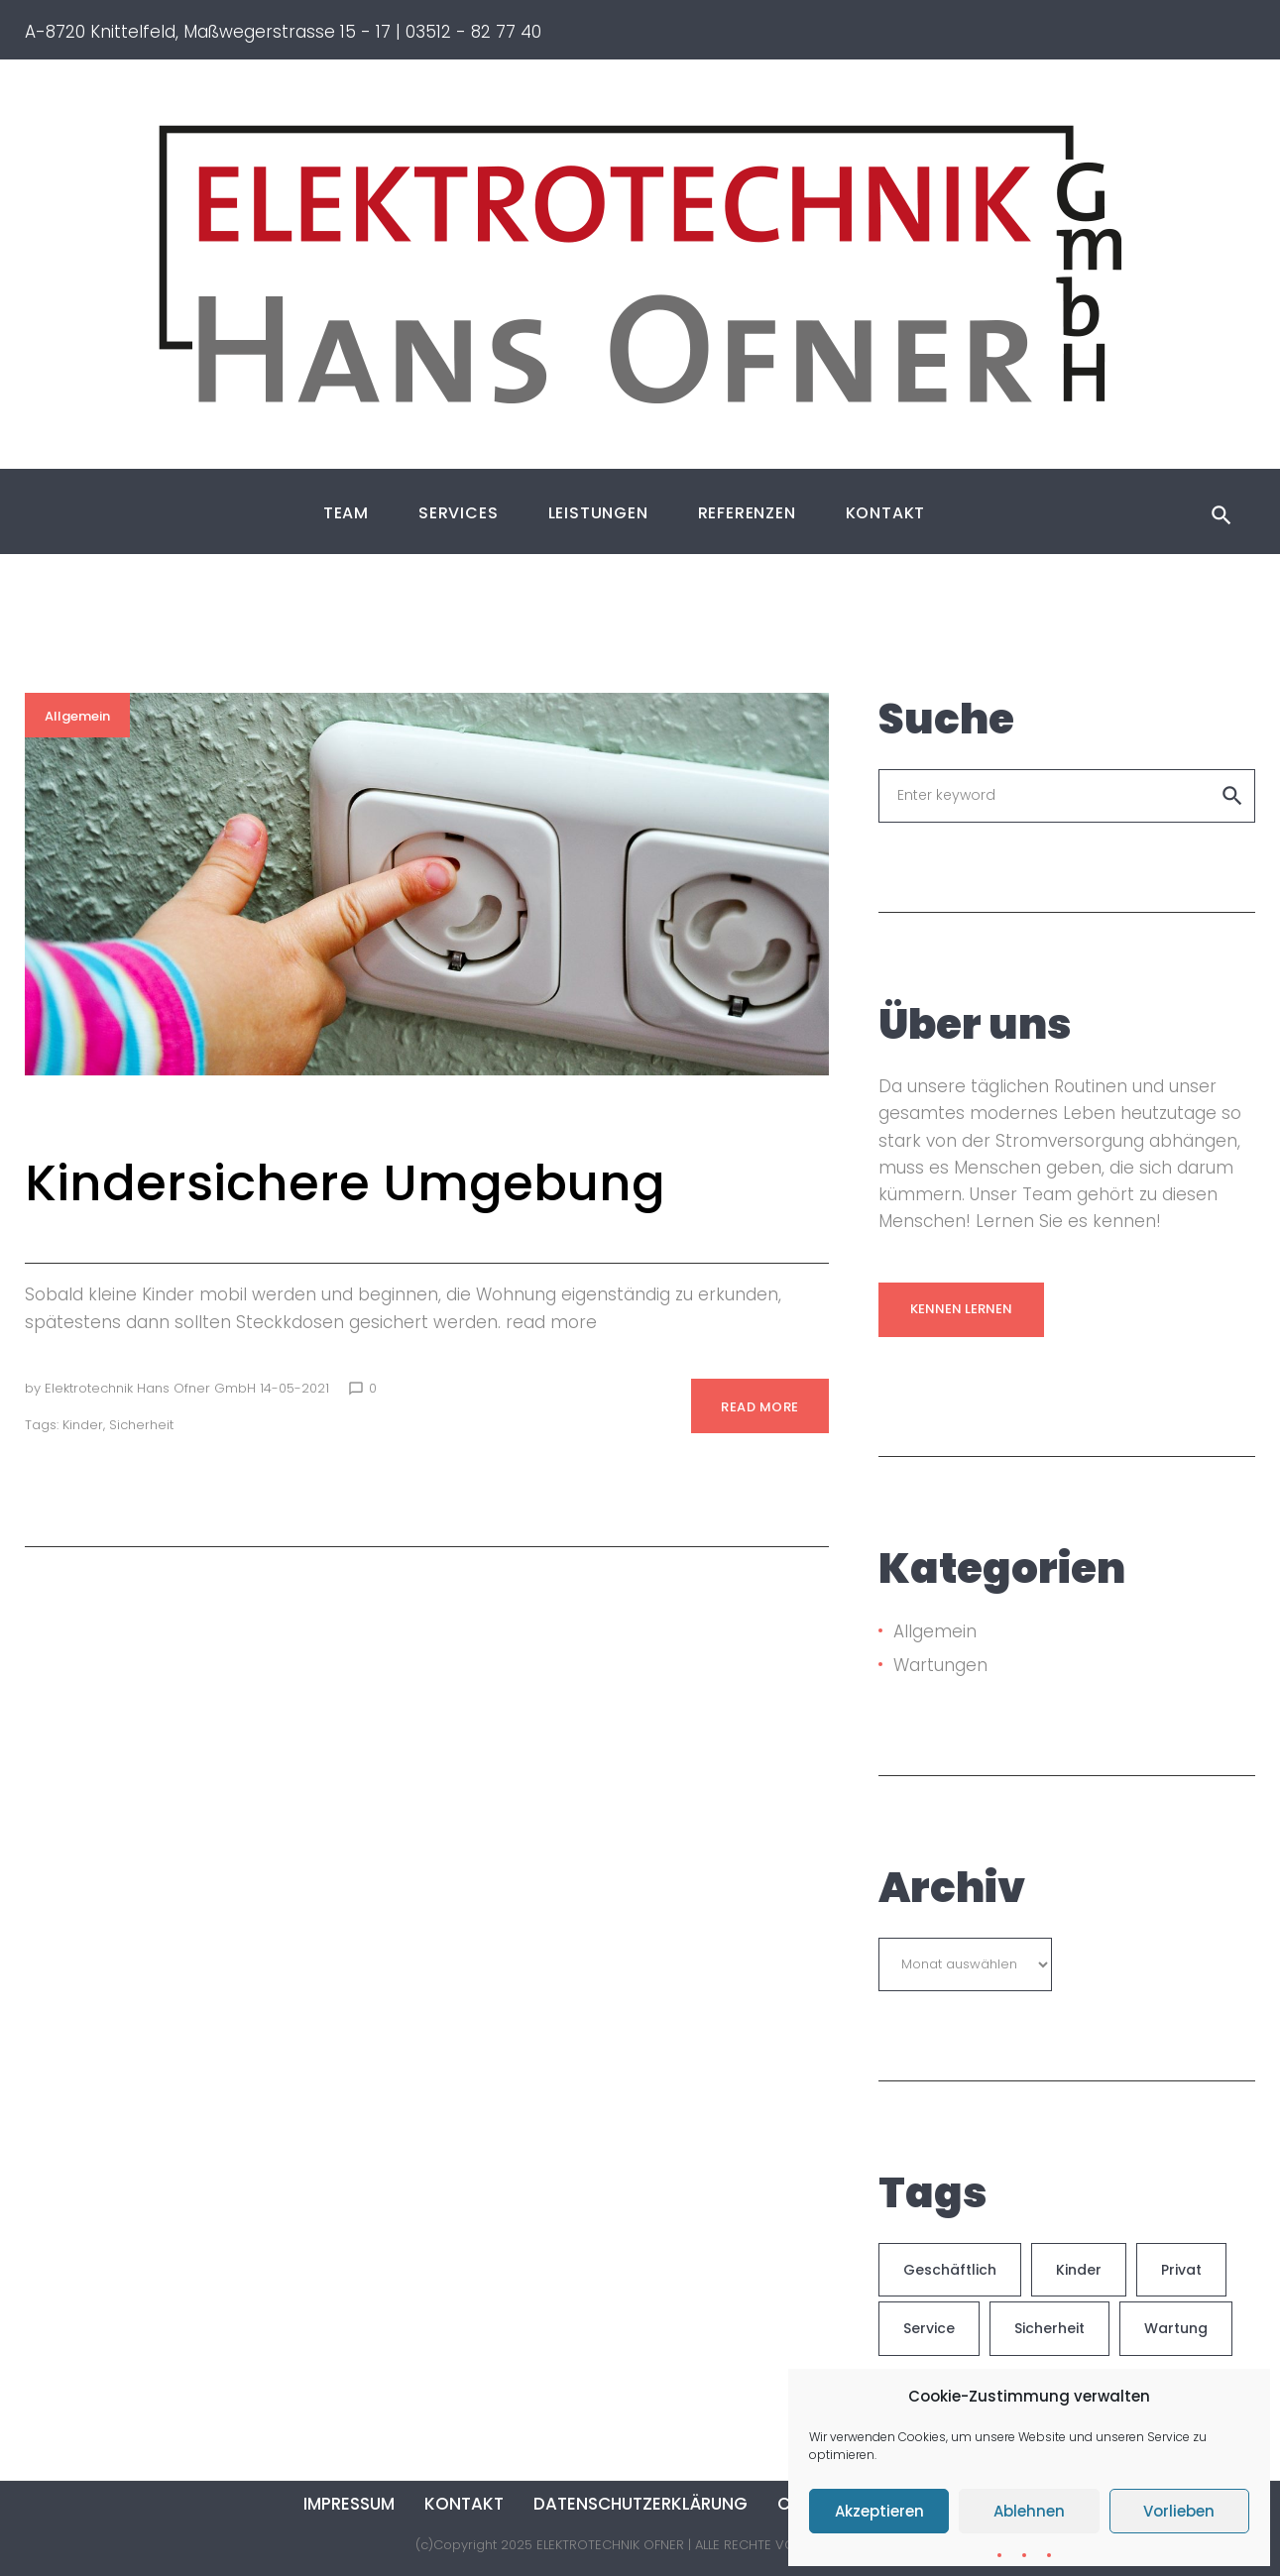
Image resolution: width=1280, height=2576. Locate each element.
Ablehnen (1029, 2511)
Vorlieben (1179, 2511)
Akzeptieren (879, 2511)
